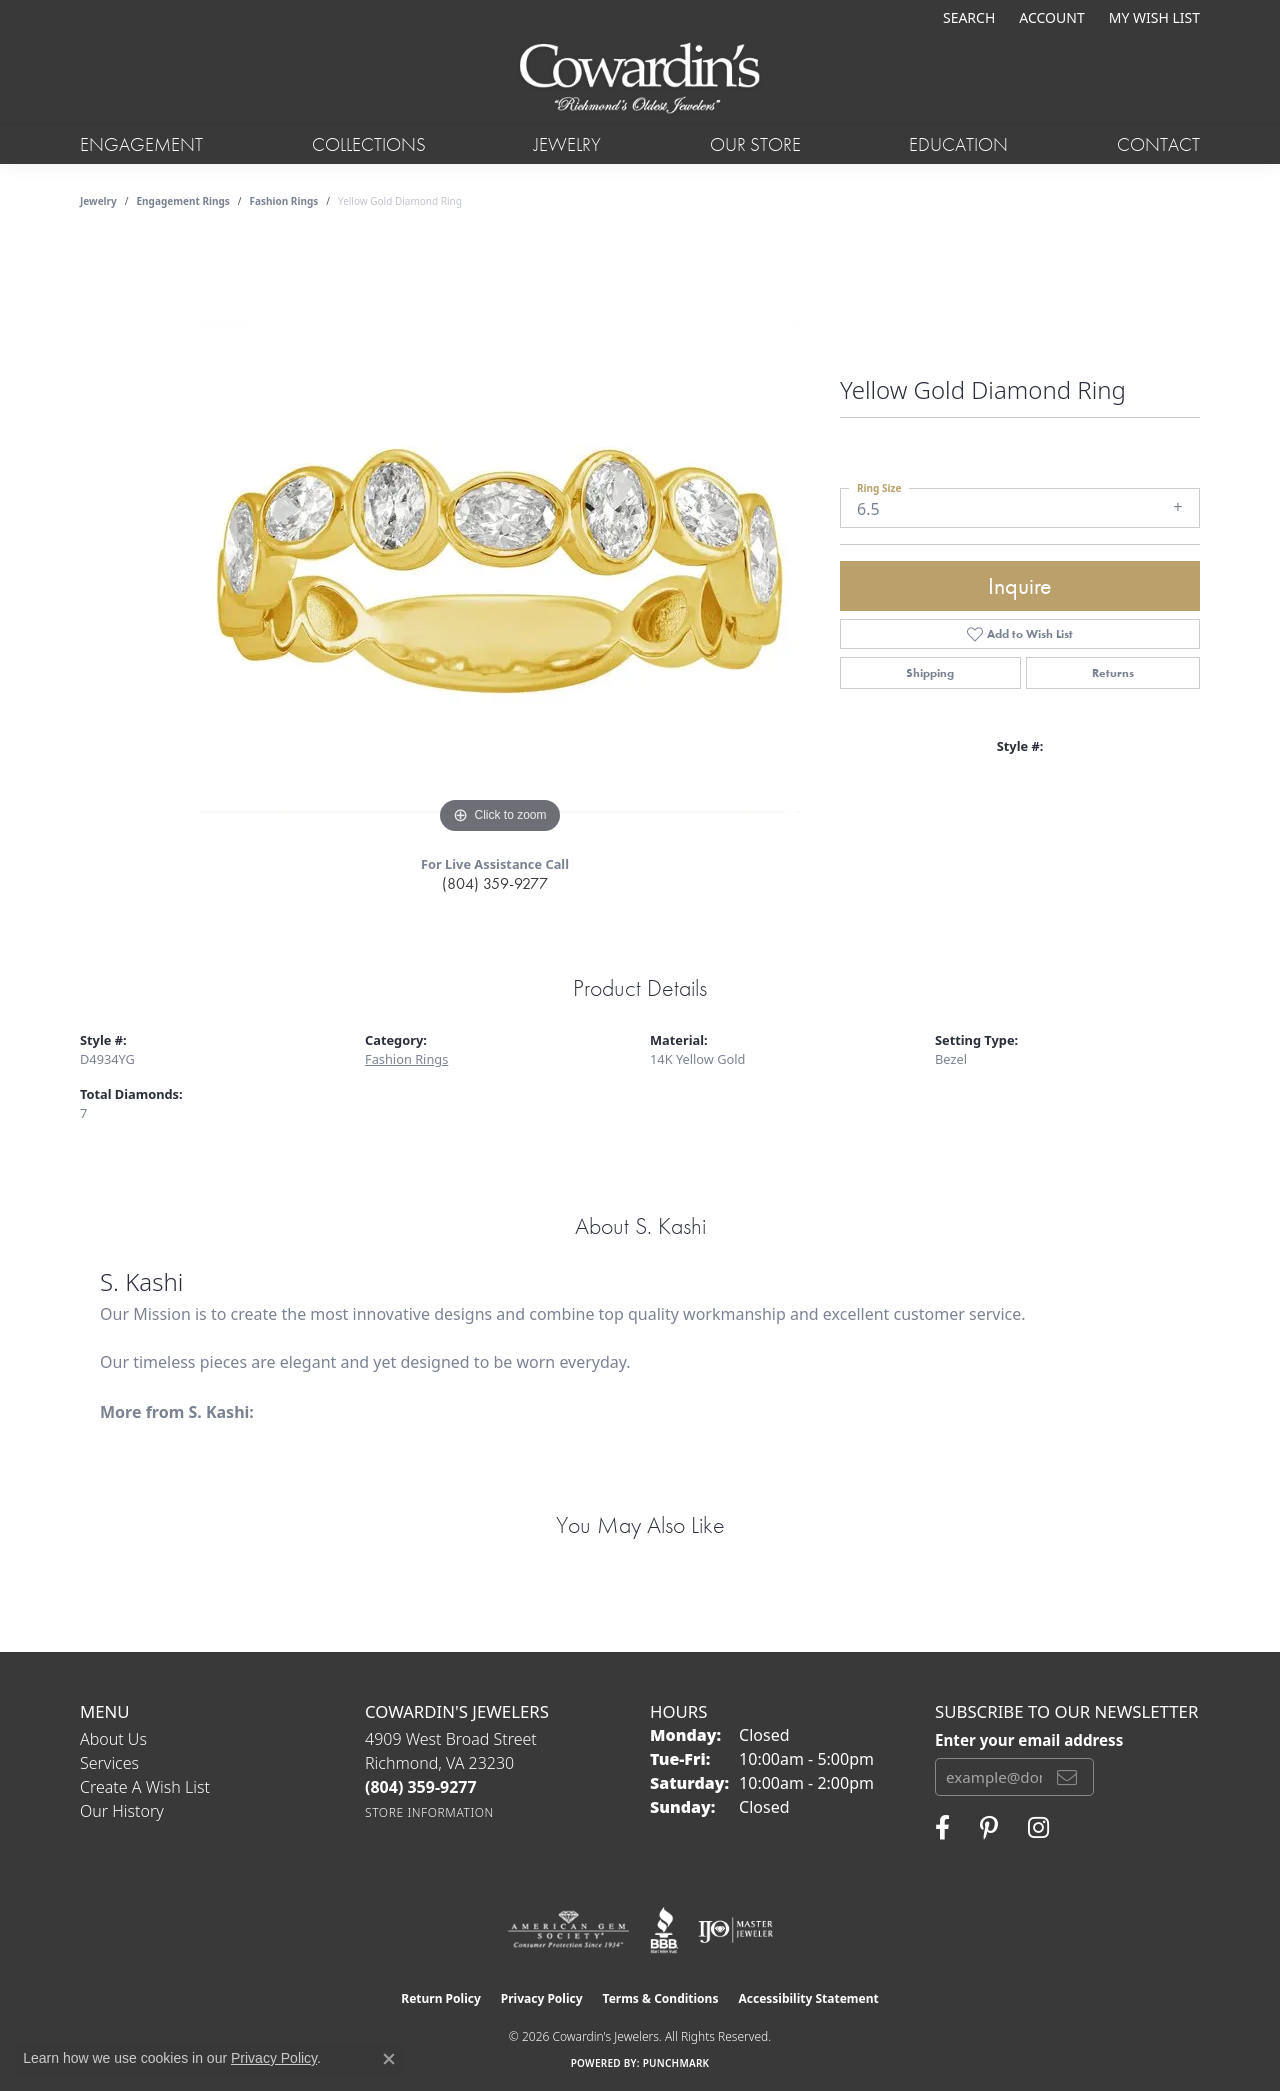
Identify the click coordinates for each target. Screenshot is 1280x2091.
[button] (967, 17)
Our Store (755, 144)
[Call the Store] (421, 1787)
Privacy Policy (542, 1998)
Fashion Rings (284, 201)
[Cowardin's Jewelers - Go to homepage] (640, 79)
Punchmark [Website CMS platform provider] (676, 2063)
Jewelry (567, 144)
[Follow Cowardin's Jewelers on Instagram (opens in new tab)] (1038, 1828)
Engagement (141, 144)
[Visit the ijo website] (735, 1930)
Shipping (930, 673)
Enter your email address (1029, 1740)
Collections (369, 144)
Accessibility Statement (808, 1998)
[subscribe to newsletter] (1067, 1777)
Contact (1158, 144)
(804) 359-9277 (495, 883)
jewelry (98, 201)
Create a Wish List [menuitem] (145, 1787)
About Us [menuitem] (113, 1739)
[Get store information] (429, 1812)
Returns (1113, 673)
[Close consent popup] (389, 2059)
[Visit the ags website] (568, 1930)
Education (958, 144)
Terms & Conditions (661, 1998)
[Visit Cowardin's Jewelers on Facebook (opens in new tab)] (942, 1828)
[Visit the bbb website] (664, 1930)
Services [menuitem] (109, 1763)
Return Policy (441, 1998)
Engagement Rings (183, 201)
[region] (500, 539)
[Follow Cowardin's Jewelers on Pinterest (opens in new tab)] (989, 1828)
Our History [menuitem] (122, 1811)
